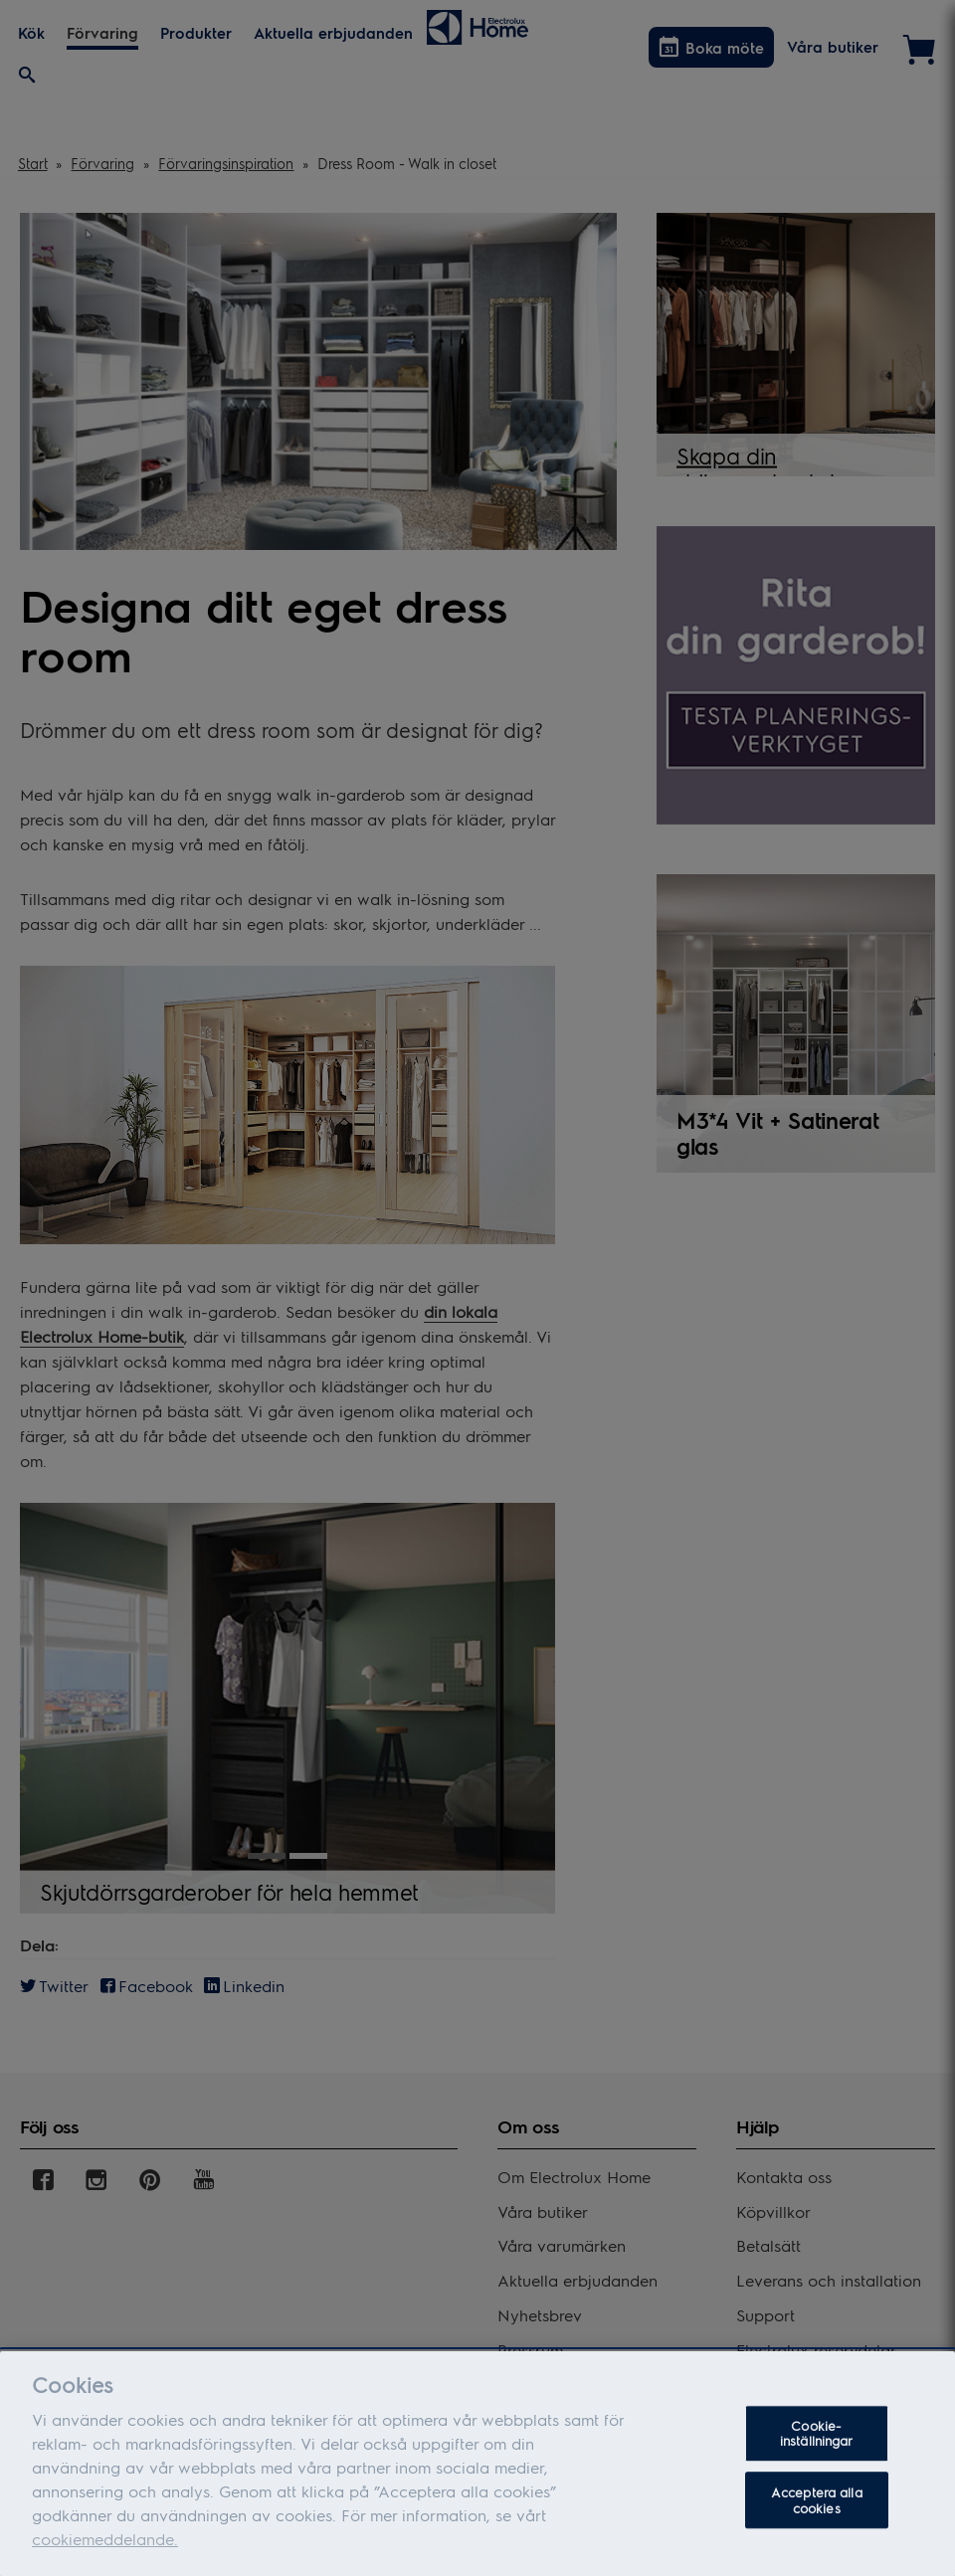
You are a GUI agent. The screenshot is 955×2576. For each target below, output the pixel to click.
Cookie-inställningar (817, 2442)
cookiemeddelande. (105, 2547)
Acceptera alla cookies (816, 2508)
